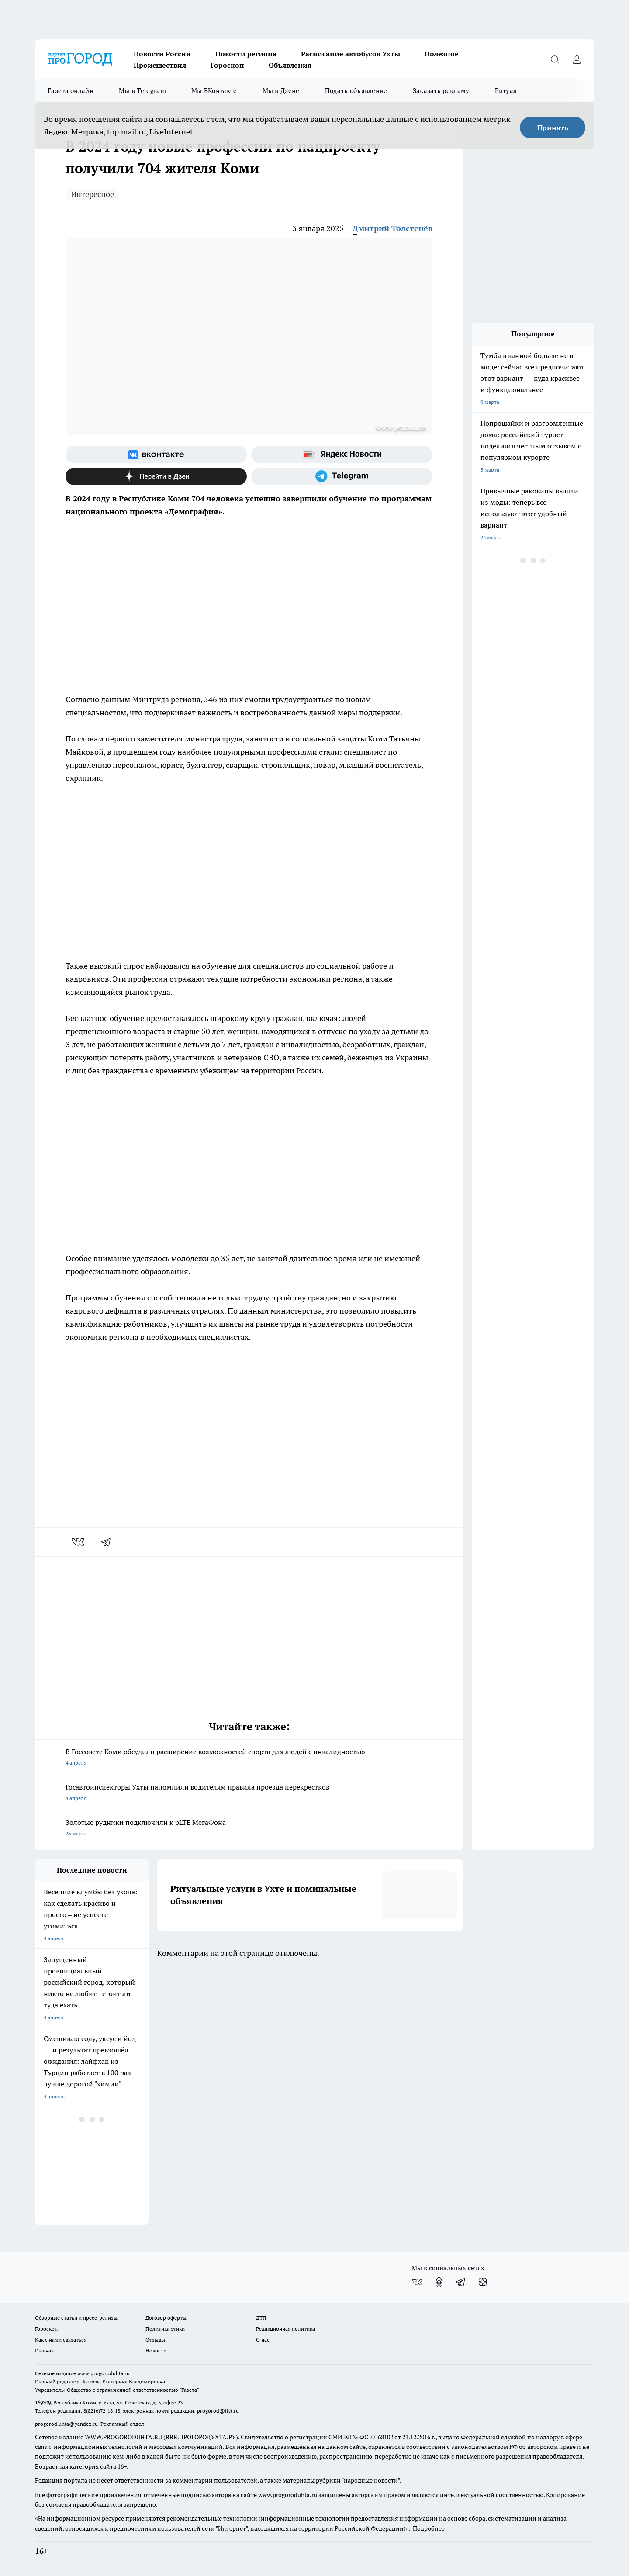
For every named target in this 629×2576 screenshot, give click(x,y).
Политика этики (165, 2328)
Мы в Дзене (281, 90)
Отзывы (155, 2339)
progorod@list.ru (218, 2410)
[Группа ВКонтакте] (156, 454)
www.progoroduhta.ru (103, 2373)
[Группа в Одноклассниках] (439, 2282)
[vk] (78, 1542)
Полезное (442, 53)
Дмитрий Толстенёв (392, 228)
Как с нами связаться (60, 2339)
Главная (44, 2350)
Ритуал (506, 90)
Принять (552, 127)
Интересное (92, 194)
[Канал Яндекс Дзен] (156, 476)
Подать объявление (356, 90)
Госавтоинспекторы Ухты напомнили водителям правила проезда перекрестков (249, 1793)
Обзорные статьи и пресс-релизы (76, 2317)
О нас (263, 2339)
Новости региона (245, 53)
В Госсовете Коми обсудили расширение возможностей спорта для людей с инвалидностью (249, 1758)
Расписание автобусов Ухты (350, 53)
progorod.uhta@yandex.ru (67, 2424)
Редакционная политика (285, 2328)
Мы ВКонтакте (214, 90)
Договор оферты (166, 2317)
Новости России (162, 53)
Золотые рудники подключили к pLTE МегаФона (249, 1828)
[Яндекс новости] (341, 454)
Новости (155, 2350)
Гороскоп (227, 65)
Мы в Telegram (142, 90)
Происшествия (160, 65)
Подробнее (429, 2528)
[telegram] (109, 1542)
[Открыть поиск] (554, 59)
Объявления (290, 65)
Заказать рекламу (441, 90)
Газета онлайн (70, 90)
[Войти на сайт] (576, 59)
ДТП (261, 2317)
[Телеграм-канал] (341, 476)
